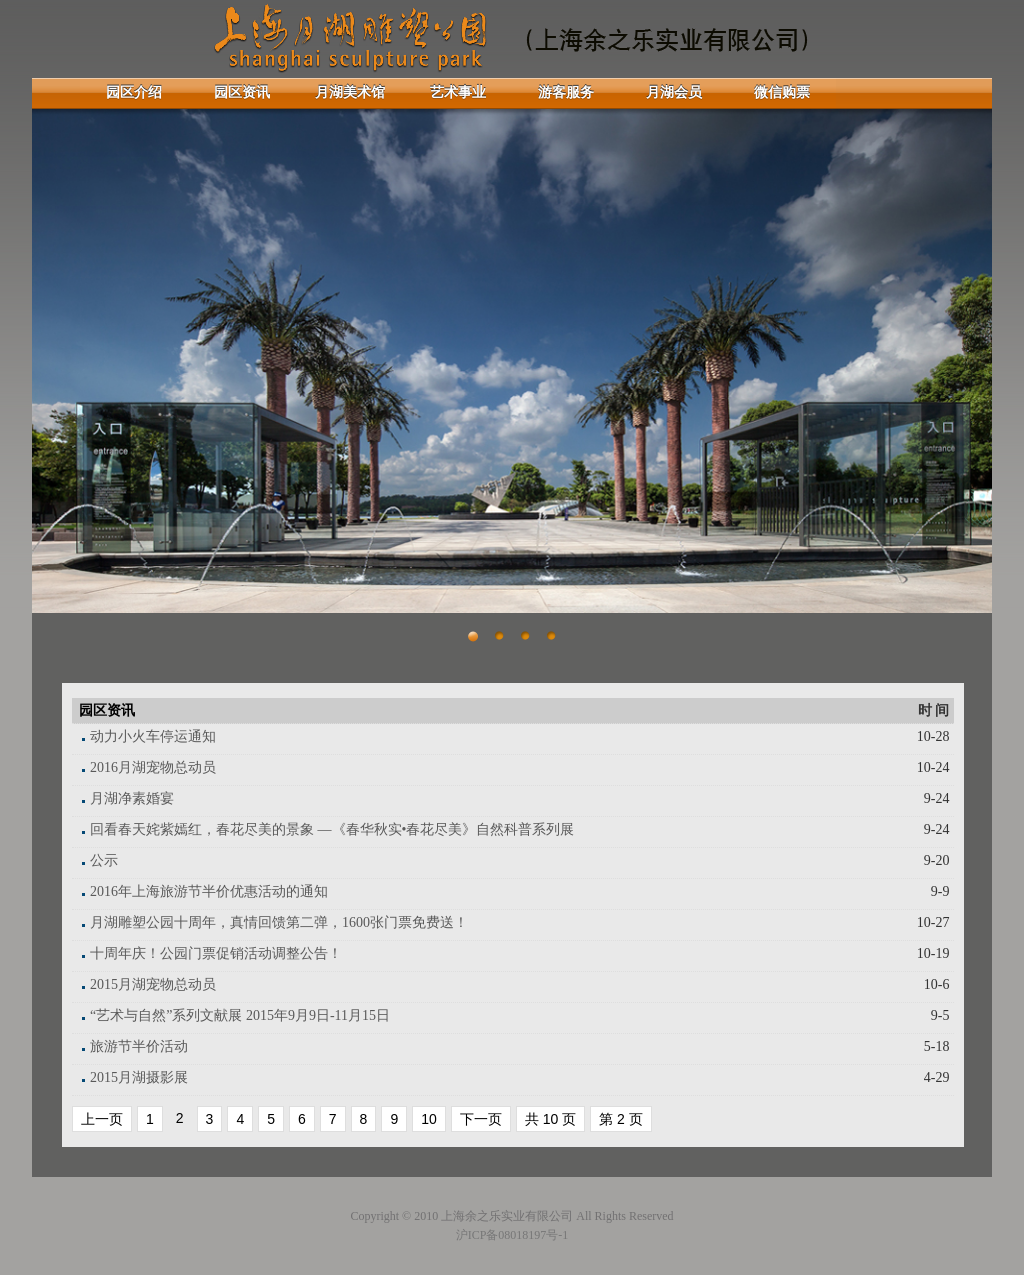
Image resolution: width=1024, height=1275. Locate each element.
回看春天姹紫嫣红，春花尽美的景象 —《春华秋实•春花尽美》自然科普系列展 (332, 829)
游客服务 (566, 92)
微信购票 (782, 92)
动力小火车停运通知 (153, 736)
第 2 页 (621, 1119)
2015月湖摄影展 (139, 1077)
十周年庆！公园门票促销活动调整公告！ (216, 953)
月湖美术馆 (350, 92)
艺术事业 (458, 92)
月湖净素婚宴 (132, 798)
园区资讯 (242, 92)
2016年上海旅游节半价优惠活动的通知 (209, 891)
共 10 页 (550, 1119)
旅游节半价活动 (139, 1046)
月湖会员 (674, 92)
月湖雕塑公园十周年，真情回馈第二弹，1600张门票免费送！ (279, 922)
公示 (104, 860)
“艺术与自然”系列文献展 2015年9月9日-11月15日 (240, 1015)
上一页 (102, 1119)
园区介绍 (134, 92)
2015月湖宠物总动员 (153, 984)
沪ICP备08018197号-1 (512, 1235)
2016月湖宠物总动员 (153, 767)
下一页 (481, 1119)
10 (429, 1119)
